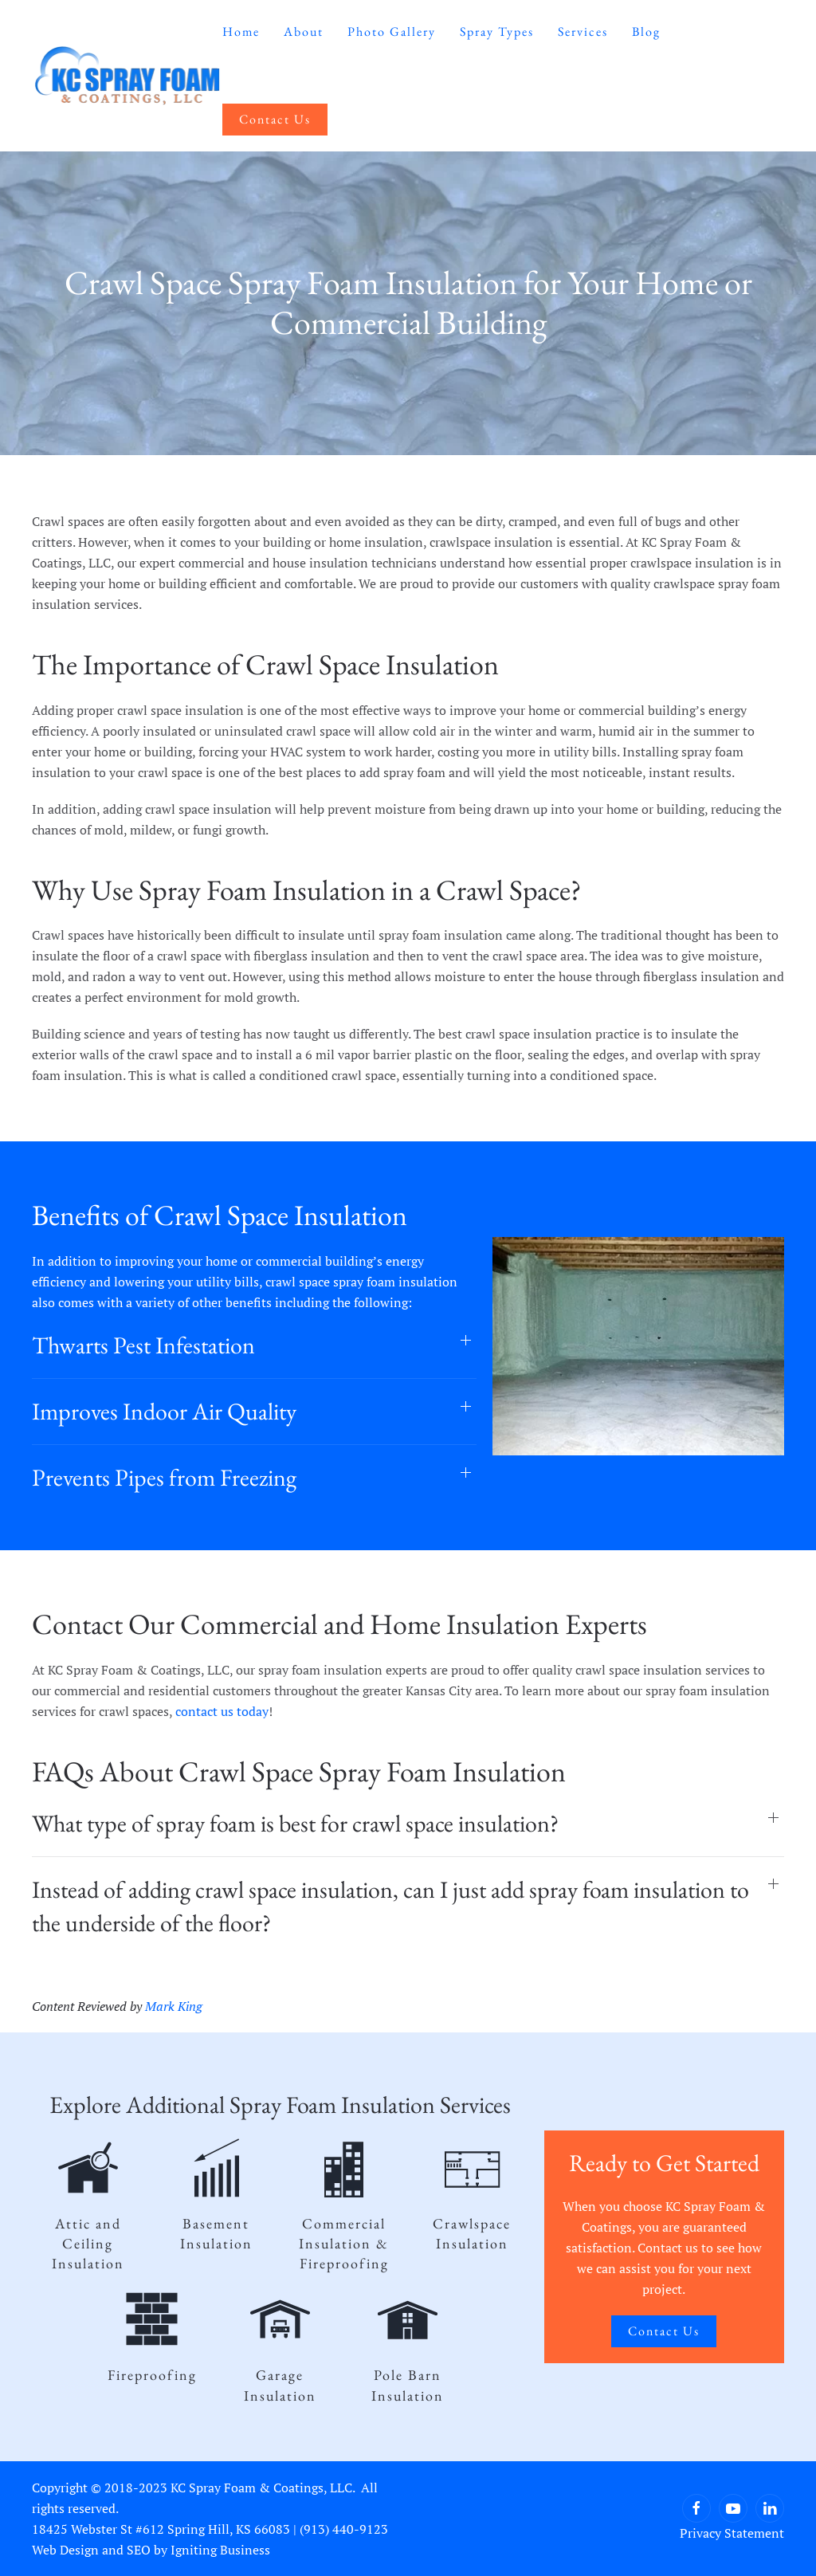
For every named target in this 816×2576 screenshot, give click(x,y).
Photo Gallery (391, 31)
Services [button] (583, 31)
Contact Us (275, 119)
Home (241, 31)
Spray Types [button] (497, 31)
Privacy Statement (732, 2533)
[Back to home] (127, 76)
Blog (646, 31)
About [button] (304, 31)
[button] (254, 1345)
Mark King (173, 2006)
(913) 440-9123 (344, 2529)
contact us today (222, 1711)
